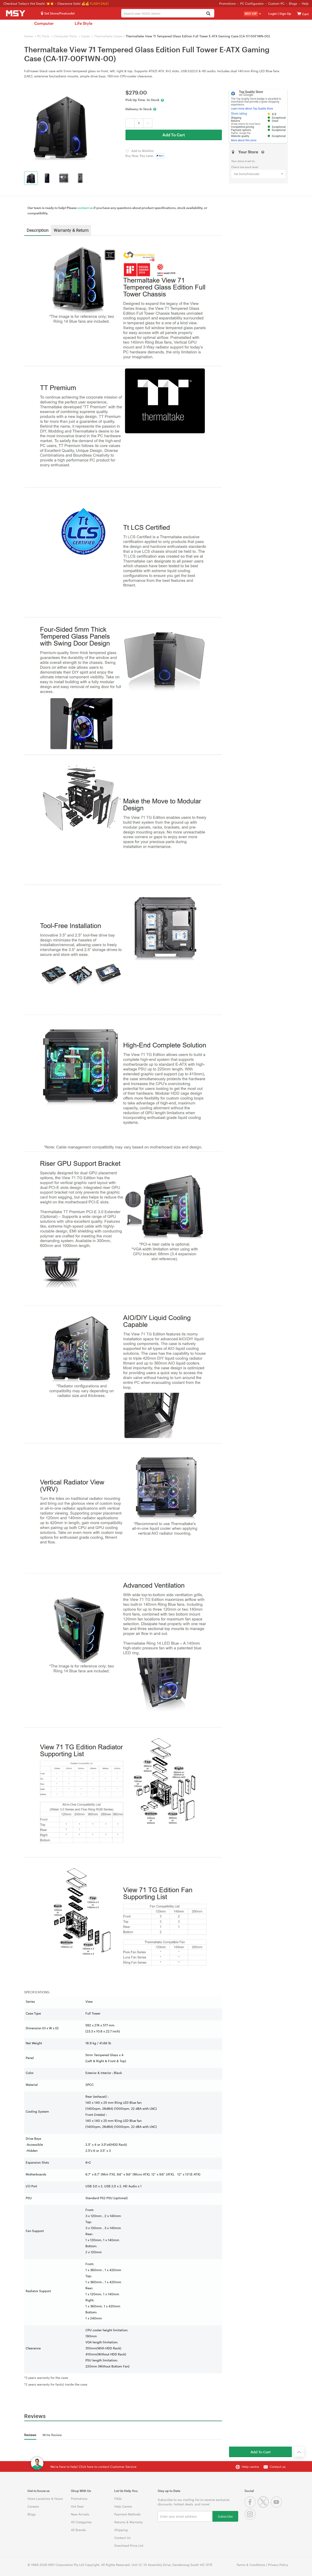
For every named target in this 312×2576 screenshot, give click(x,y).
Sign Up (285, 13)
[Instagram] (250, 2519)
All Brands (78, 2530)
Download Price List (128, 2545)
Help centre (250, 2466)
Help (305, 3)
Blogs (293, 3)
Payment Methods (127, 2514)
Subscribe (225, 2516)
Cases (85, 36)
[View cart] (299, 13)
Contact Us (122, 2538)
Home (28, 36)
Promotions (227, 3)
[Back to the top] (299, 2452)
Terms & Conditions (250, 2565)
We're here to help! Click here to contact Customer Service (93, 2466)
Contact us (278, 2466)
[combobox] (167, 13)
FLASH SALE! (99, 3)
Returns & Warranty (128, 2522)
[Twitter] (264, 2506)
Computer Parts (65, 36)
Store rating (239, 113)
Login (272, 13)
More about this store (243, 140)
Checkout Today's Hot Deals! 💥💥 (29, 3)
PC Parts (43, 36)
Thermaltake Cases (108, 36)
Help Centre (123, 2506)
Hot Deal (77, 2506)
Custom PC (276, 3)
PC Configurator (252, 3)
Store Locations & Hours (45, 2498)
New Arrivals (80, 2514)
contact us (85, 208)
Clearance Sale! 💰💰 (73, 3)
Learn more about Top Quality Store (252, 108)
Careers (33, 2506)
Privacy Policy (278, 2565)
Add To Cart (173, 134)
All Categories (81, 2522)
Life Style (83, 23)
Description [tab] (38, 230)
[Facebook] (251, 2506)
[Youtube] (277, 2506)
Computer (44, 23)
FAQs (118, 2498)
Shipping (121, 2530)
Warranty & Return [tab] (71, 230)
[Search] (208, 14)
